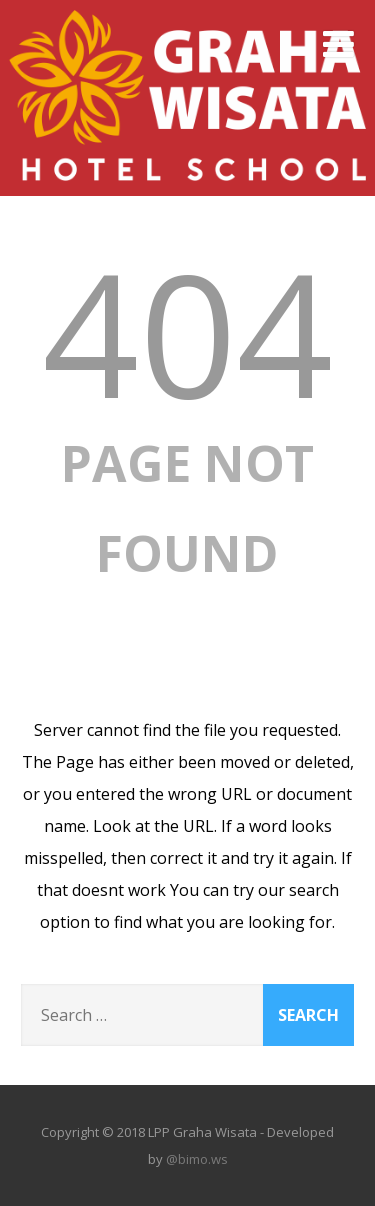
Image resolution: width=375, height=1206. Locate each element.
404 (187, 332)
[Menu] (338, 43)
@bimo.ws (197, 1159)
